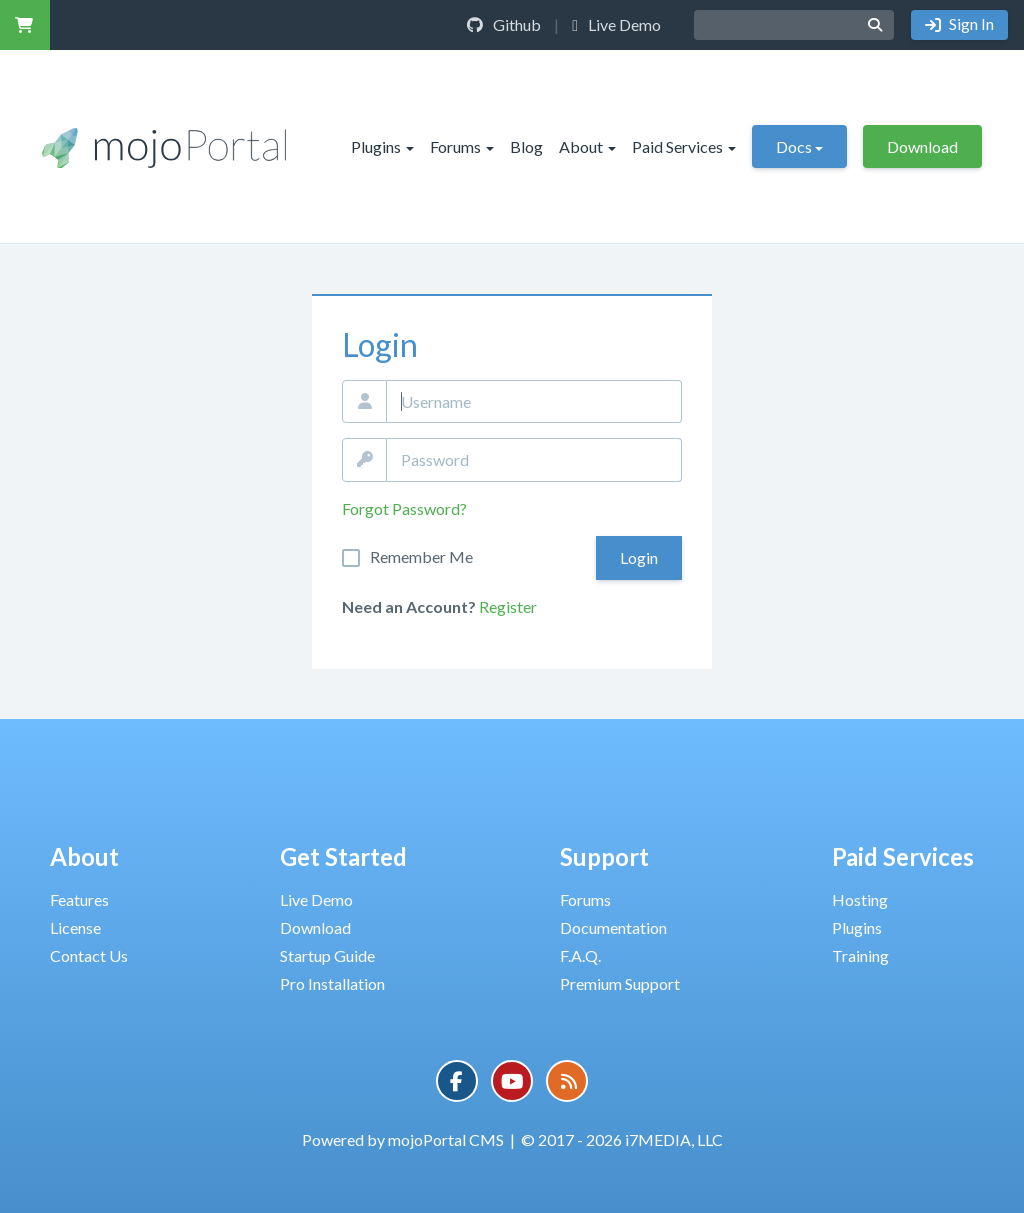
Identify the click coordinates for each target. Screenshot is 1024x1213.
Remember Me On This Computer (421, 557)
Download (922, 146)
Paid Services (684, 146)
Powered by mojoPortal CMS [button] (403, 1139)
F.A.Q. (580, 955)
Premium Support (620, 983)
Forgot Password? (404, 508)
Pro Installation (332, 983)
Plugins (382, 146)
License (75, 927)
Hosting (860, 899)
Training (860, 955)
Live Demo (616, 24)
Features (79, 899)
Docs (799, 146)
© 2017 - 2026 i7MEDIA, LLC (622, 1139)
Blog (526, 146)
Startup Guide (327, 955)
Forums (462, 146)
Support (604, 856)
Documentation (613, 927)
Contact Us (89, 955)
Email (364, 402)
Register (508, 606)
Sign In (970, 23)
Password (364, 460)
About (587, 146)
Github (504, 24)
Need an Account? (409, 606)
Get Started (343, 856)
